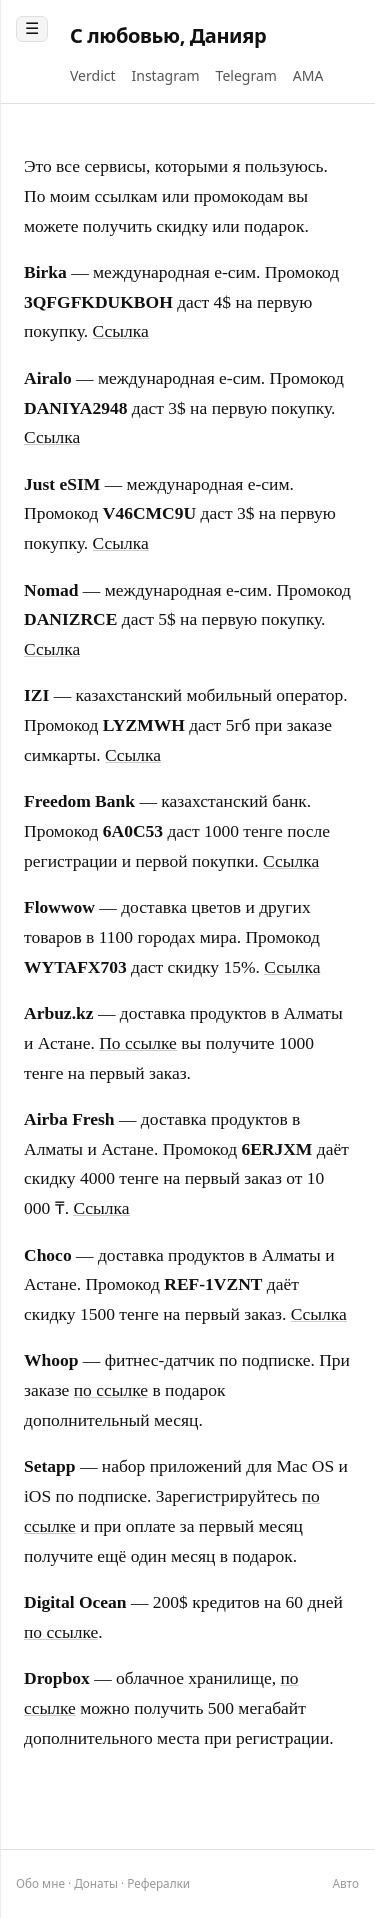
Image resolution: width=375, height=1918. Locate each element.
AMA (308, 75)
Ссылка (121, 331)
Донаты (96, 1883)
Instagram (166, 75)
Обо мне (40, 1883)
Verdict (93, 75)
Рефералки (158, 1883)
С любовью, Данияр (168, 35)
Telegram (246, 75)
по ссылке (111, 1390)
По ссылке (138, 1043)
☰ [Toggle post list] (32, 28)
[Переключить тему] (346, 1883)
